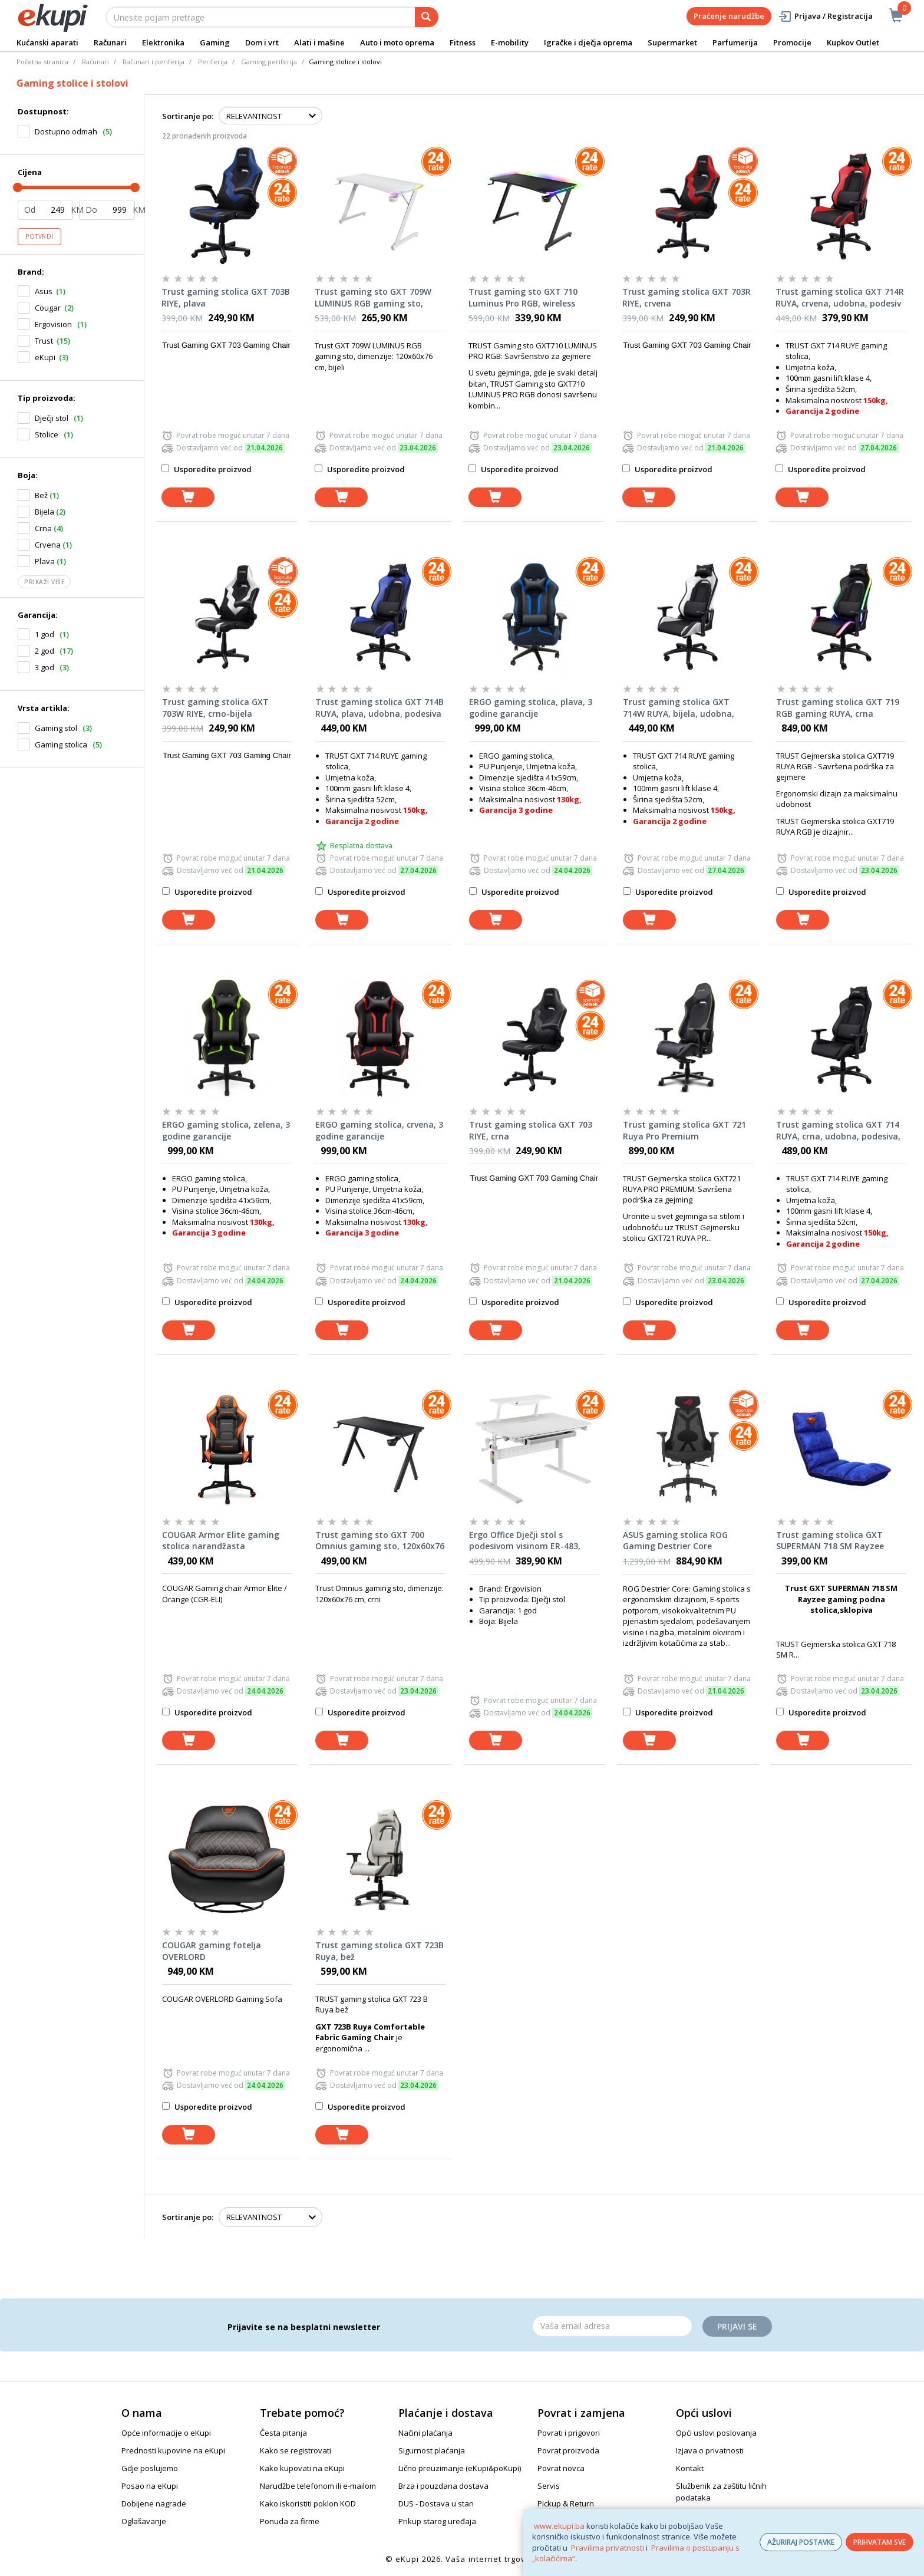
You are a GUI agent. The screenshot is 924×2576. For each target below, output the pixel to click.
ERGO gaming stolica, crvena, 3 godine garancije (379, 1130)
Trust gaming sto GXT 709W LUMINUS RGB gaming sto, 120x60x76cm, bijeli (373, 297)
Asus (43, 291)
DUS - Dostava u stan (436, 2503)
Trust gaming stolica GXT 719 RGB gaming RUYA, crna (837, 707)
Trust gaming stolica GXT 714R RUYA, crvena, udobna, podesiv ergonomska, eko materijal (840, 297)
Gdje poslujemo (149, 2468)
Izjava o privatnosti (710, 2450)
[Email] (612, 2326)
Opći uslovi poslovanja (716, 2432)
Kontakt (690, 2468)
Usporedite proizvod (206, 469)
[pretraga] (426, 17)
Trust (44, 340)
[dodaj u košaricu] (187, 497)
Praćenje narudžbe (729, 16)
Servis (548, 2486)
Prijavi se (737, 2326)
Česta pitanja (283, 2432)
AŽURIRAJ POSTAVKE (800, 2542)
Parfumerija (735, 42)
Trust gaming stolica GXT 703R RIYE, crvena (686, 297)
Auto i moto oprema (397, 42)
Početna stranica (42, 61)
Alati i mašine (319, 42)
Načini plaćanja (425, 2432)
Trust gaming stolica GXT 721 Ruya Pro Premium (684, 1130)
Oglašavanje (143, 2521)
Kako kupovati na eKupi (302, 2468)
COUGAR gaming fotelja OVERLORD (211, 1950)
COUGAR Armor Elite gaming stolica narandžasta (220, 1540)
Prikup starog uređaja (437, 2521)
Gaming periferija (269, 61)
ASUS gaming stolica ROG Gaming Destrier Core (675, 1540)
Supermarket (672, 42)
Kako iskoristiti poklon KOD (308, 2503)
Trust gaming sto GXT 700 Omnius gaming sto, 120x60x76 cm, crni (379, 1541)
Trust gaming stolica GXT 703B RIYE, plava (225, 297)
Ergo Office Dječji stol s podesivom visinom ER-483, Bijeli (524, 1541)
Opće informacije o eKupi (166, 2432)
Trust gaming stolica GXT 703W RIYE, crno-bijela (215, 707)
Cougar (48, 307)
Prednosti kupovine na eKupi (173, 2450)
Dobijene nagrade (153, 2503)
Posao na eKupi (149, 2486)
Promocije (792, 42)
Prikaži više (44, 582)
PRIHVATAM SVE (879, 2542)
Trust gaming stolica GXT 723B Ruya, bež (379, 1950)
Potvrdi (39, 236)
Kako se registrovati (295, 2450)
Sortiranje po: (187, 116)
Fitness (463, 42)
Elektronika (163, 42)
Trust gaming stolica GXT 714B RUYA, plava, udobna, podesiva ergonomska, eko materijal (379, 708)
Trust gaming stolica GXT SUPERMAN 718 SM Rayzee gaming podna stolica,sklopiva (839, 1541)
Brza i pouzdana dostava (443, 2486)
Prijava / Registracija (825, 16)
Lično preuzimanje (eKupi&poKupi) (459, 2468)
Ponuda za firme (289, 2521)
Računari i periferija (153, 61)
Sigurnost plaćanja (431, 2450)
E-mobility (510, 42)
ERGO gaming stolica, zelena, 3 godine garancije (226, 1130)
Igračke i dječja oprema (588, 42)
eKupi (45, 357)
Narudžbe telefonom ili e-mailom (318, 2486)
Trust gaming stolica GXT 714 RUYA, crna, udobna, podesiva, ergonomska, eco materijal (838, 1130)
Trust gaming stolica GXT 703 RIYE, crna (530, 1130)
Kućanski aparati (47, 42)
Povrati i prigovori (568, 2432)
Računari (110, 42)
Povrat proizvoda (568, 2450)
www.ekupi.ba (559, 2526)
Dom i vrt (262, 42)
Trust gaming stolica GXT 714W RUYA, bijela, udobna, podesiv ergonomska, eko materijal (678, 708)
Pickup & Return (565, 2503)
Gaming (215, 42)
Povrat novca (561, 2468)
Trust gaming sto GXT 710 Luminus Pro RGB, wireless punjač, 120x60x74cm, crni (523, 297)
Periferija (212, 61)
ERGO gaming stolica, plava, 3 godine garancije (530, 707)
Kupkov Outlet (853, 42)
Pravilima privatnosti (607, 2547)
